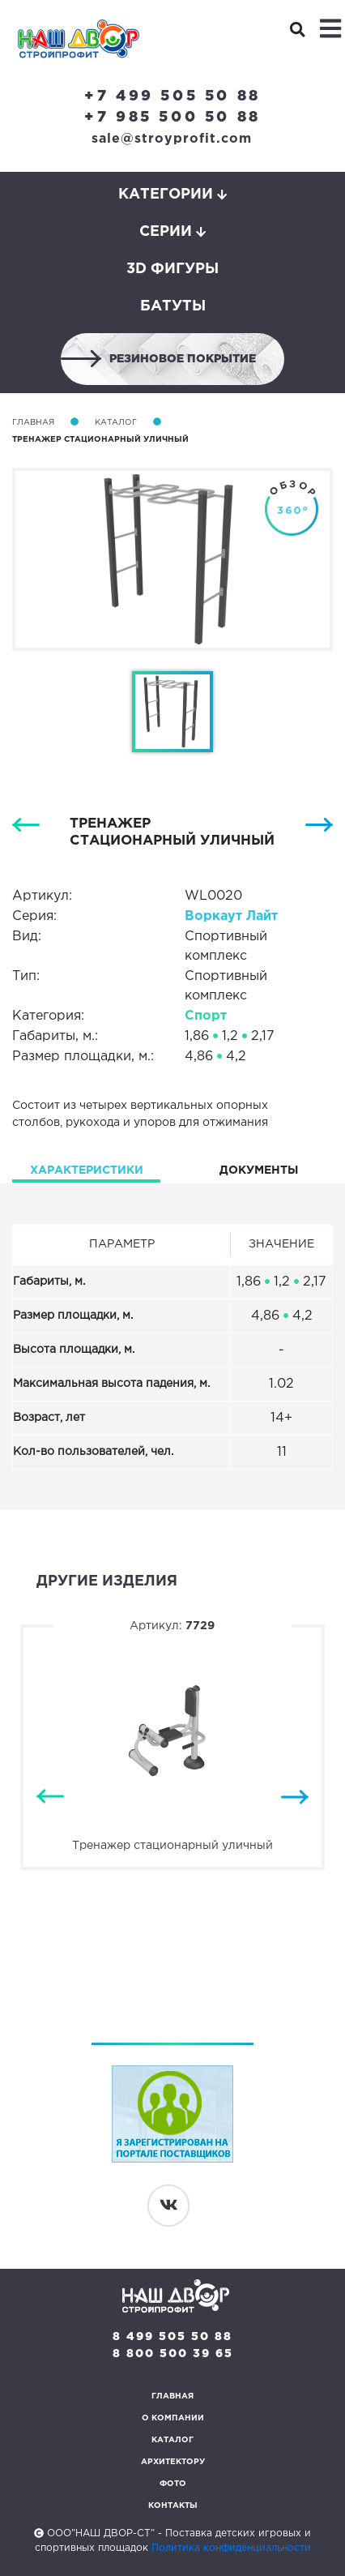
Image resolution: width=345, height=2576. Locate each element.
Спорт (206, 1016)
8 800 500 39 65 (173, 2354)
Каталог (116, 422)
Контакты (173, 2506)
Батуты (173, 306)
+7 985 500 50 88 (172, 117)
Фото (173, 2484)
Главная (33, 422)
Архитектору (173, 2462)
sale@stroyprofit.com (172, 139)
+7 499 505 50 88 (172, 96)
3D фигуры (172, 269)
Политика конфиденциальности (231, 2548)
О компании (173, 2418)
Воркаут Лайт (231, 916)
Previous (50, 1797)
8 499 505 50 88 (172, 2337)
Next (295, 1797)
